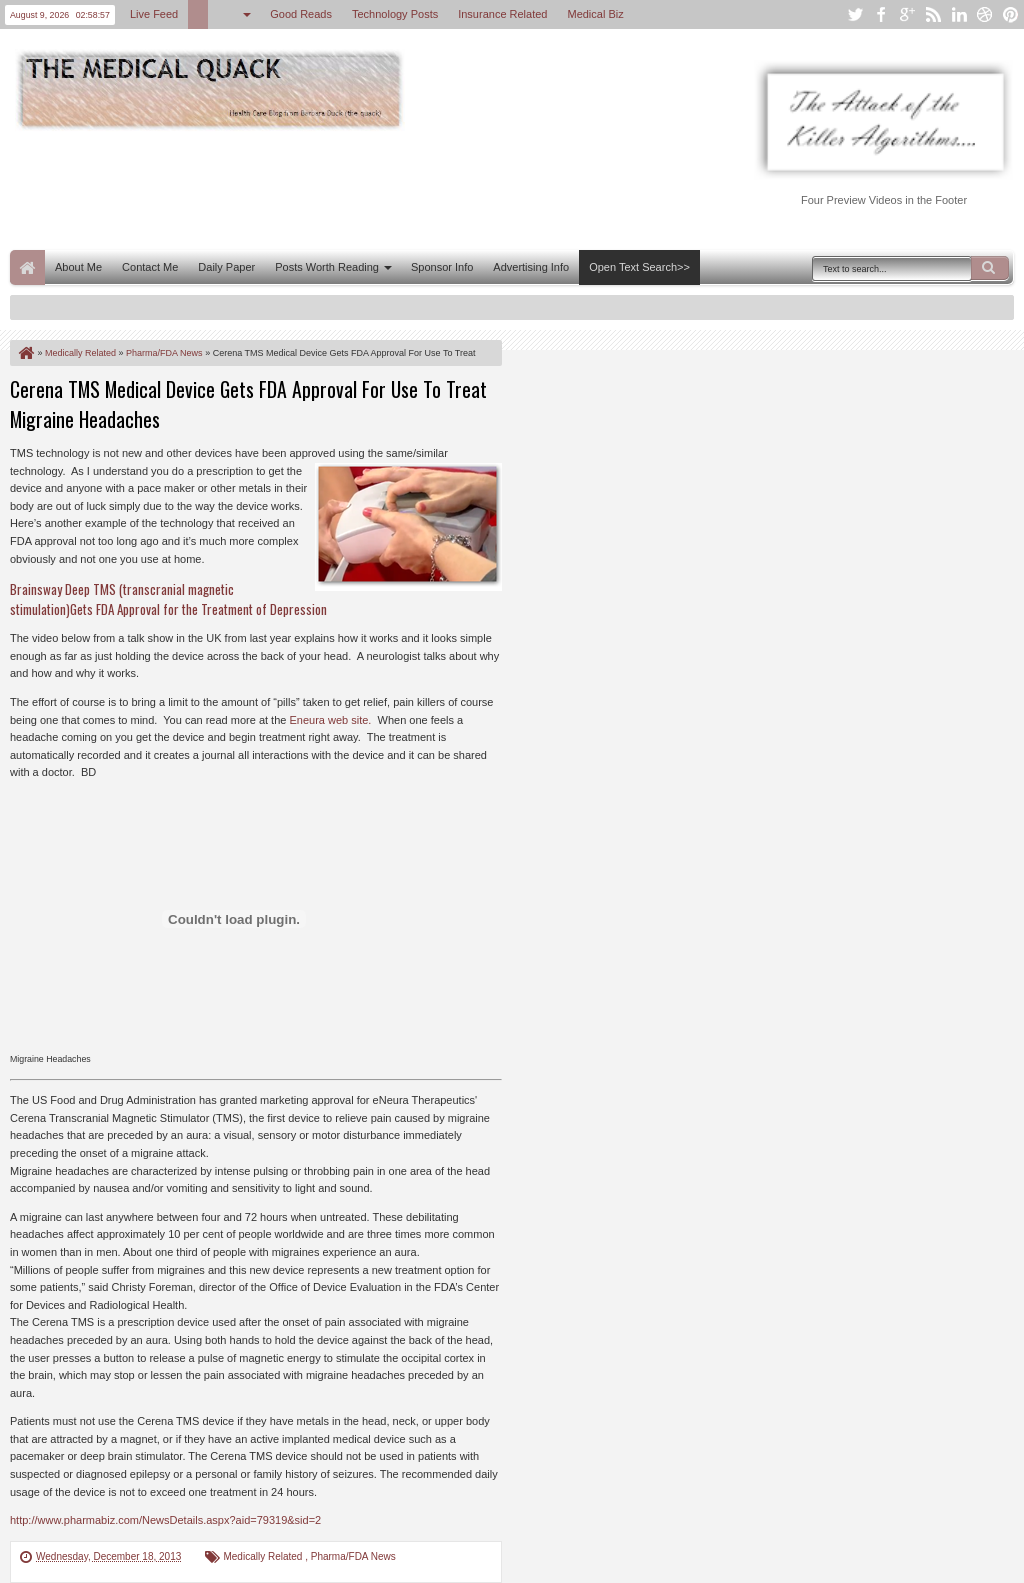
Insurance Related (502, 14)
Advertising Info (531, 267)
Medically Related (264, 1556)
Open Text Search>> (639, 267)
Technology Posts (395, 14)
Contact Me (150, 267)
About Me (78, 267)
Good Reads (301, 14)
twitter (855, 14)
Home (27, 267)
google (907, 14)
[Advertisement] (374, 188)
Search (990, 268)
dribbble (985, 14)
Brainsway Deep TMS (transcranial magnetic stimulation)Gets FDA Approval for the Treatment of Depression (168, 599)
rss (933, 14)
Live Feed (154, 14)
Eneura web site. (330, 720)
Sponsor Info (442, 267)
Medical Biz (595, 14)
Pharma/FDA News (353, 1556)
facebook (881, 14)
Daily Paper (226, 267)
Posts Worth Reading (327, 267)
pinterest (1011, 14)
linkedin (959, 14)
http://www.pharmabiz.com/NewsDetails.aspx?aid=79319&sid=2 (165, 1520)
